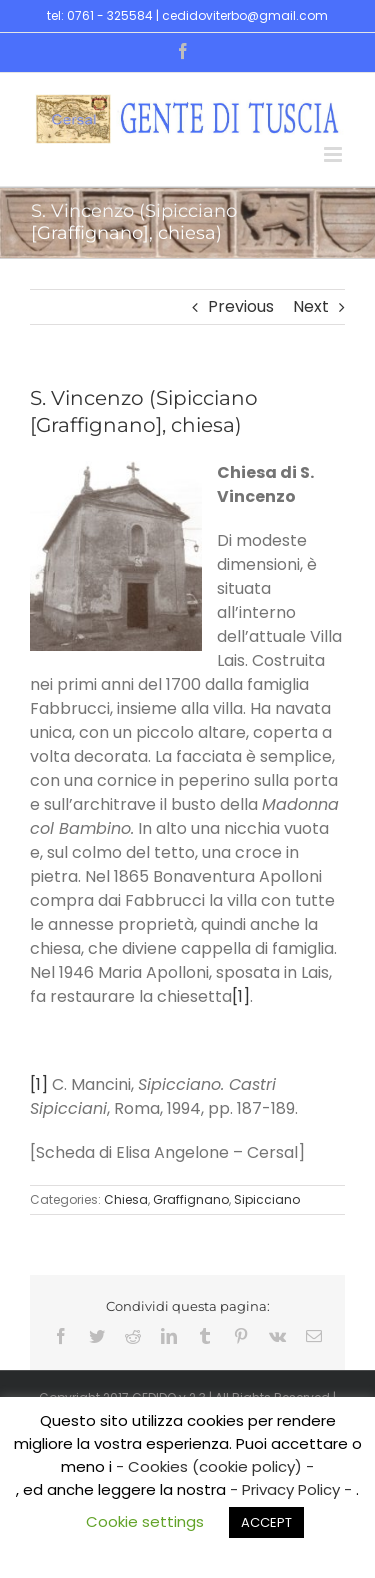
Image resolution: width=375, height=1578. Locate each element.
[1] (241, 996)
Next (311, 306)
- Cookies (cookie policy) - (215, 1466)
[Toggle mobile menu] (334, 154)
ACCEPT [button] (266, 1522)
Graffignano (191, 1199)
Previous (241, 306)
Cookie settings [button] (145, 1521)
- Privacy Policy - (293, 1489)
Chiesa (126, 1199)
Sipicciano (267, 1199)
